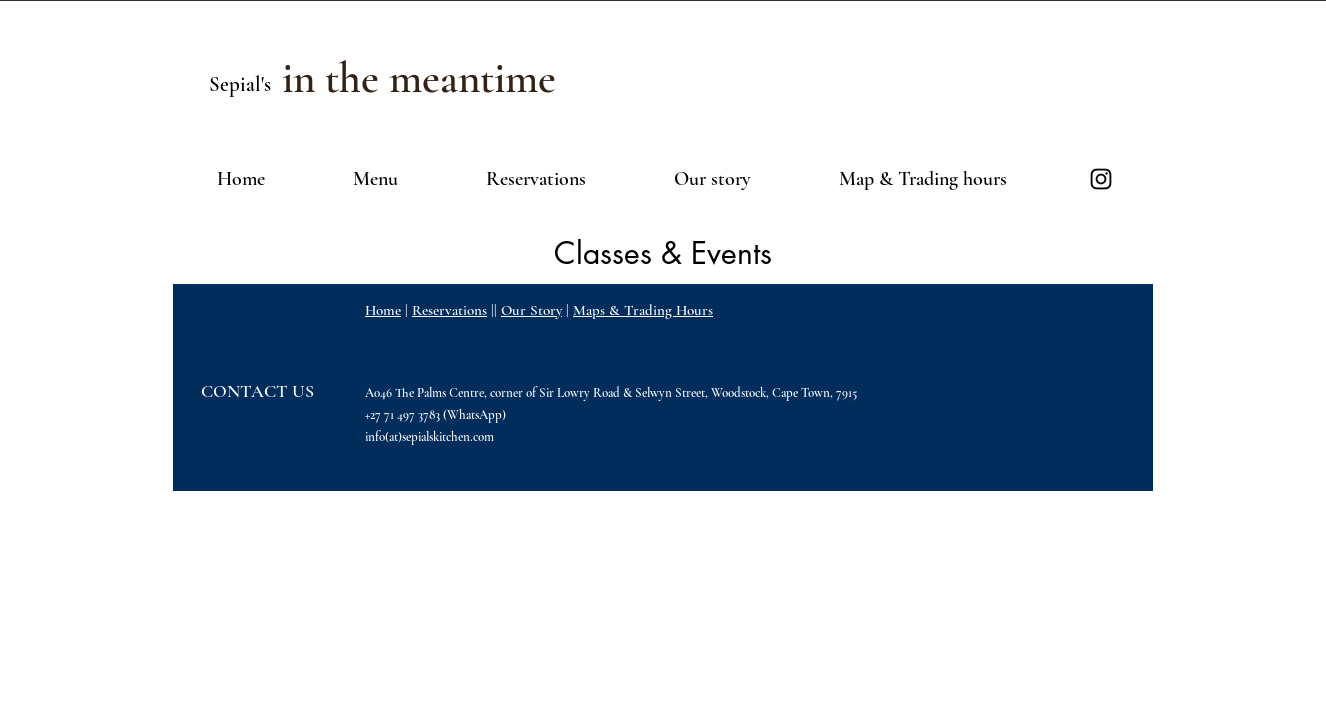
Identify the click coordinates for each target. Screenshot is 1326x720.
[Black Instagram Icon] (1101, 179)
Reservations (449, 310)
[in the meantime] (418, 78)
